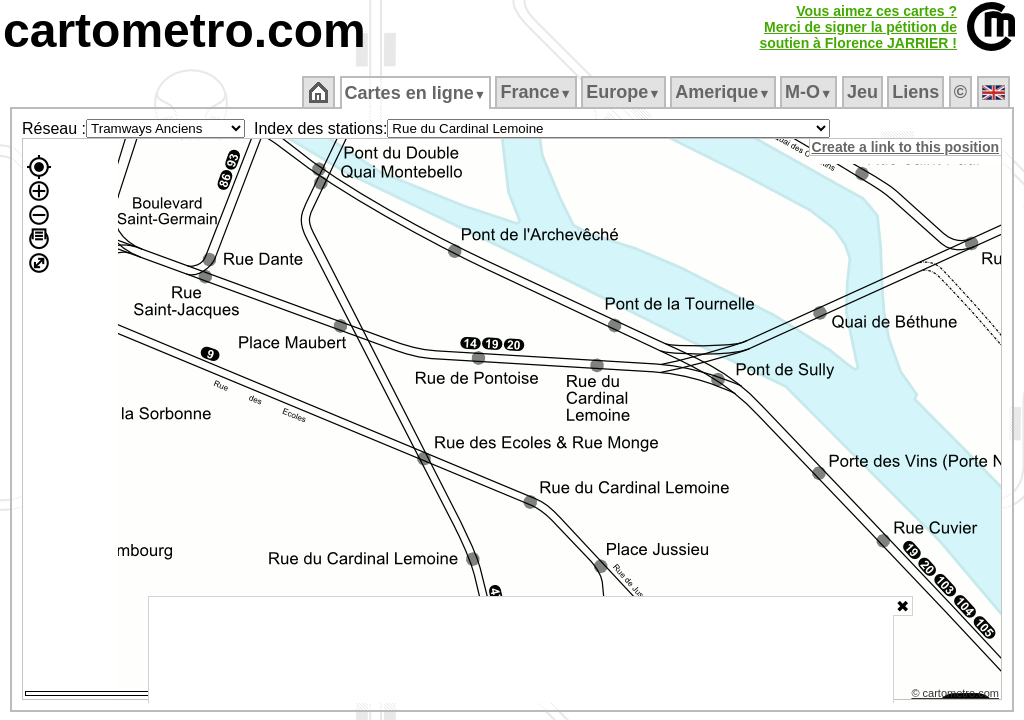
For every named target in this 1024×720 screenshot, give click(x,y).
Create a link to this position (906, 147)
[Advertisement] (521, 650)
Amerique (724, 92)
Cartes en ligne (416, 93)
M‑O (810, 92)
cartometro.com (184, 30)
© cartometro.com (957, 696)
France (537, 92)
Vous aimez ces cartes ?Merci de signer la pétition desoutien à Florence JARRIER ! (858, 27)
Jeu (863, 92)
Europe (625, 92)
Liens (917, 92)
